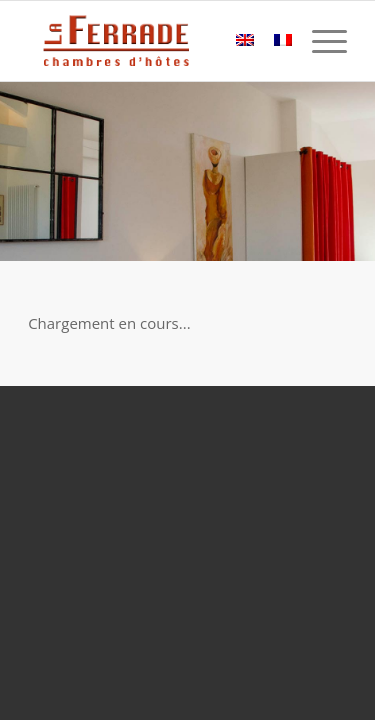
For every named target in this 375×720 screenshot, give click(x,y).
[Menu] (319, 41)
